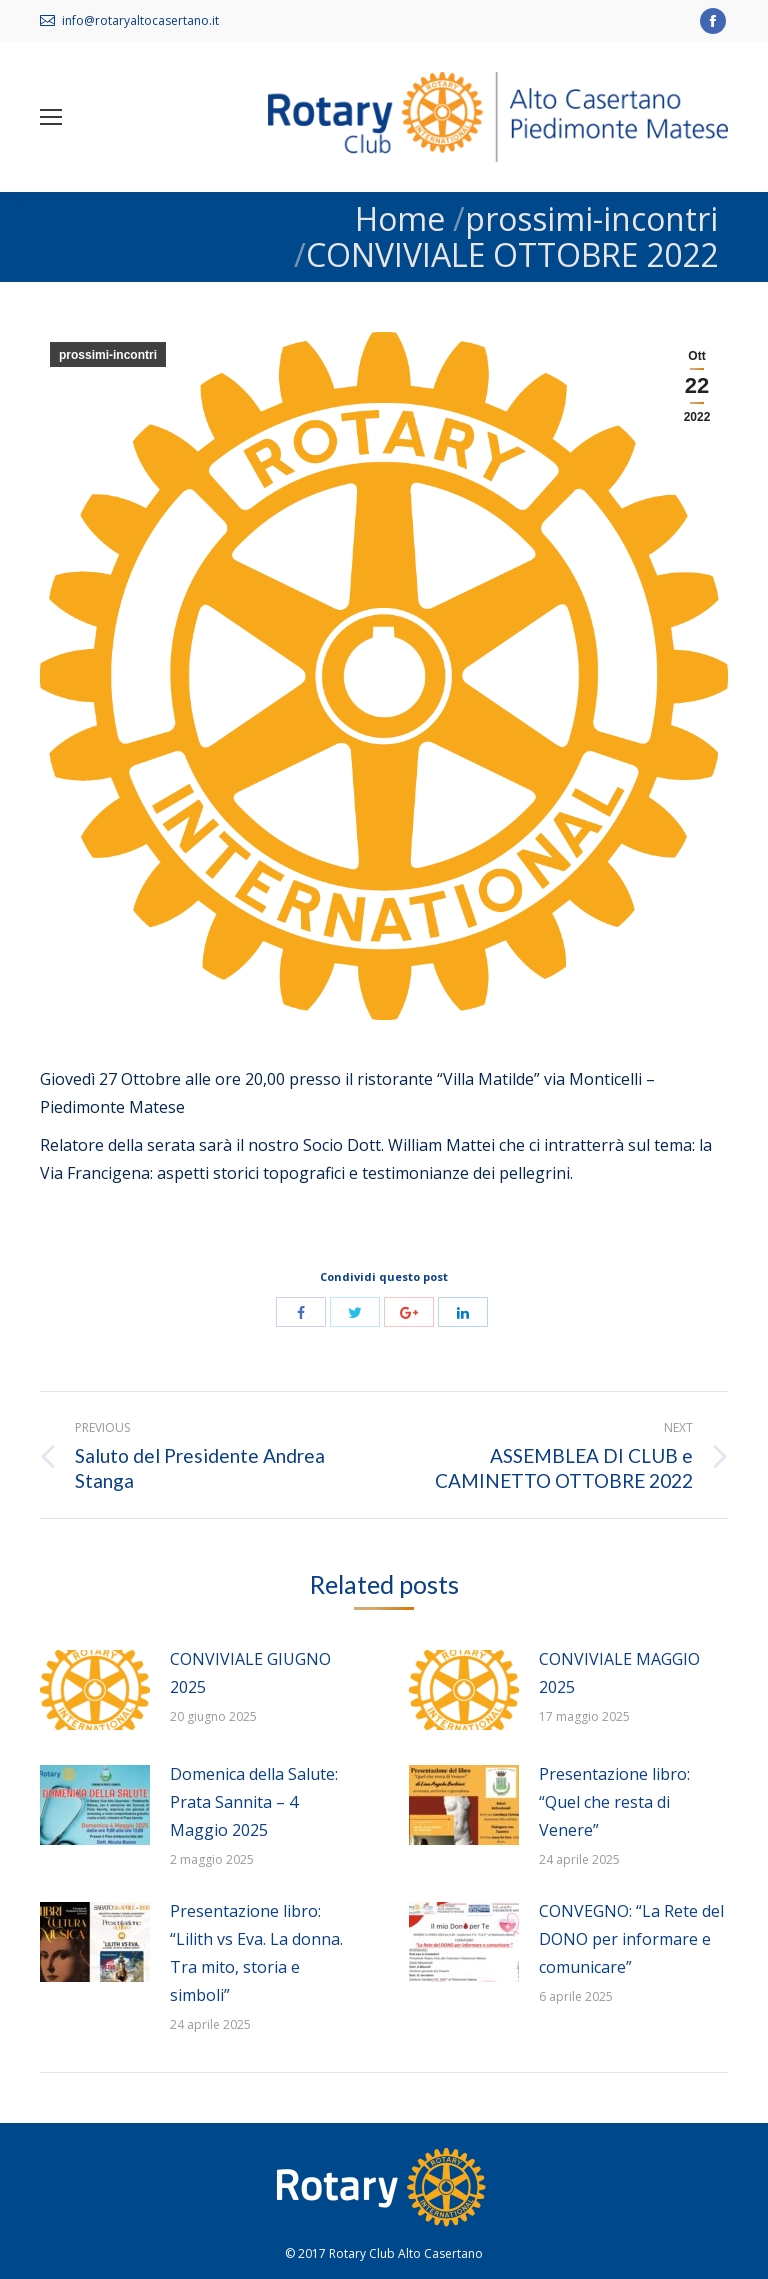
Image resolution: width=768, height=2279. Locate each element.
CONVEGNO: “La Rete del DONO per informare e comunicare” (631, 1939)
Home (400, 218)
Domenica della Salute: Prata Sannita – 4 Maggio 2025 (254, 1802)
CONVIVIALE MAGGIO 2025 (619, 1673)
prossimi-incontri (591, 218)
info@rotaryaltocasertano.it (140, 20)
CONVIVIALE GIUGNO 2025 (250, 1673)
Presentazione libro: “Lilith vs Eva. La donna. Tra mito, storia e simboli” (256, 1953)
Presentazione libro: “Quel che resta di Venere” (614, 1802)
